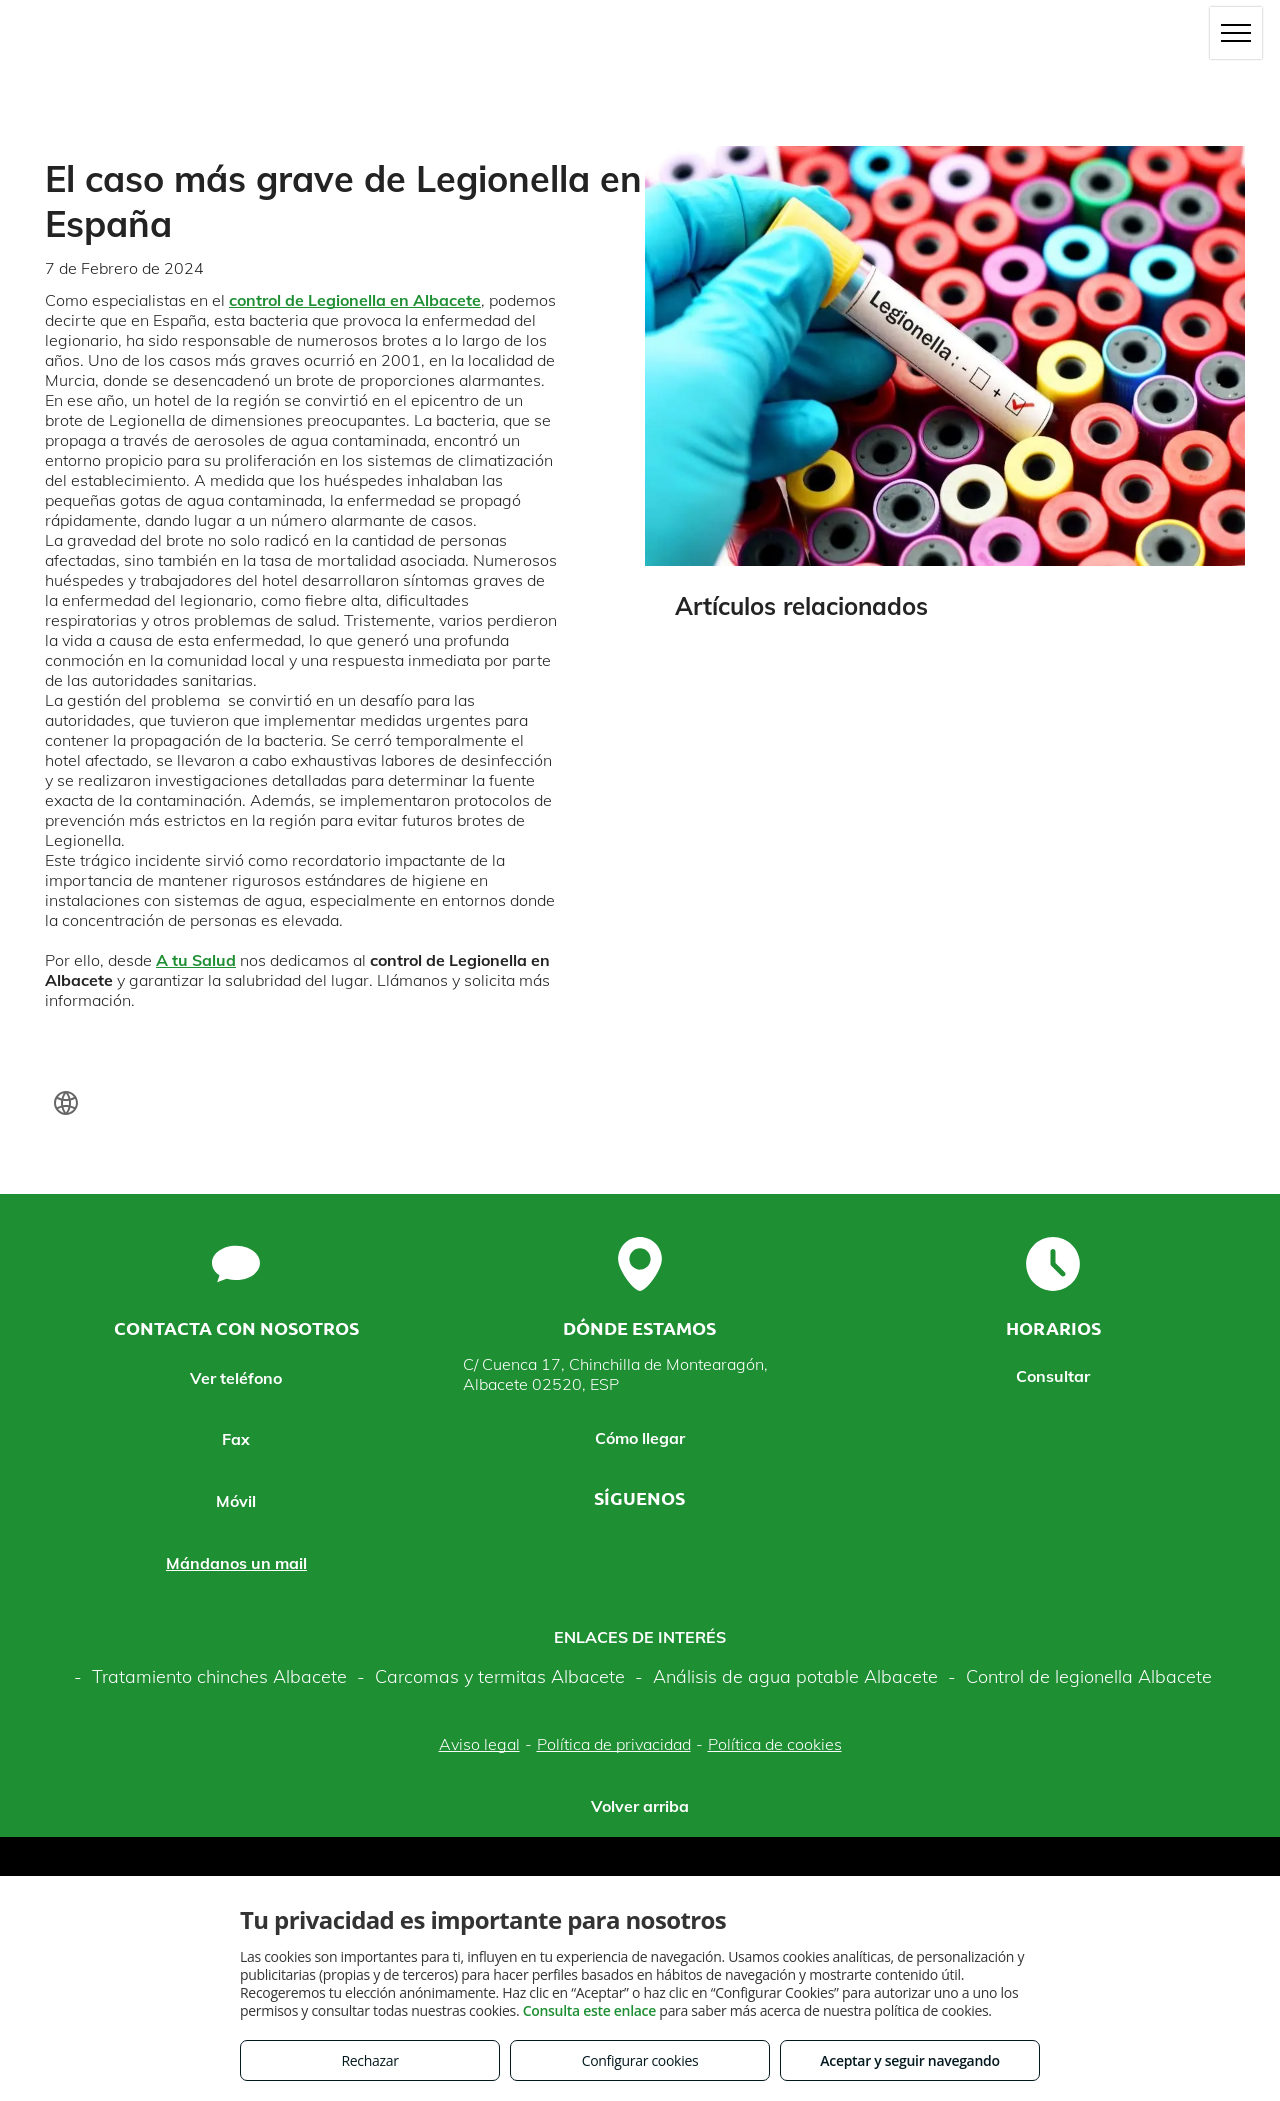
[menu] (1236, 33)
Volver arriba (640, 1806)
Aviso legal (479, 1744)
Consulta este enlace (589, 2010)
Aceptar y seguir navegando (909, 2060)
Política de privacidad (614, 1744)
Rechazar (369, 2060)
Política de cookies (775, 1744)
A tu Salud (196, 960)
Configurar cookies (640, 2060)
